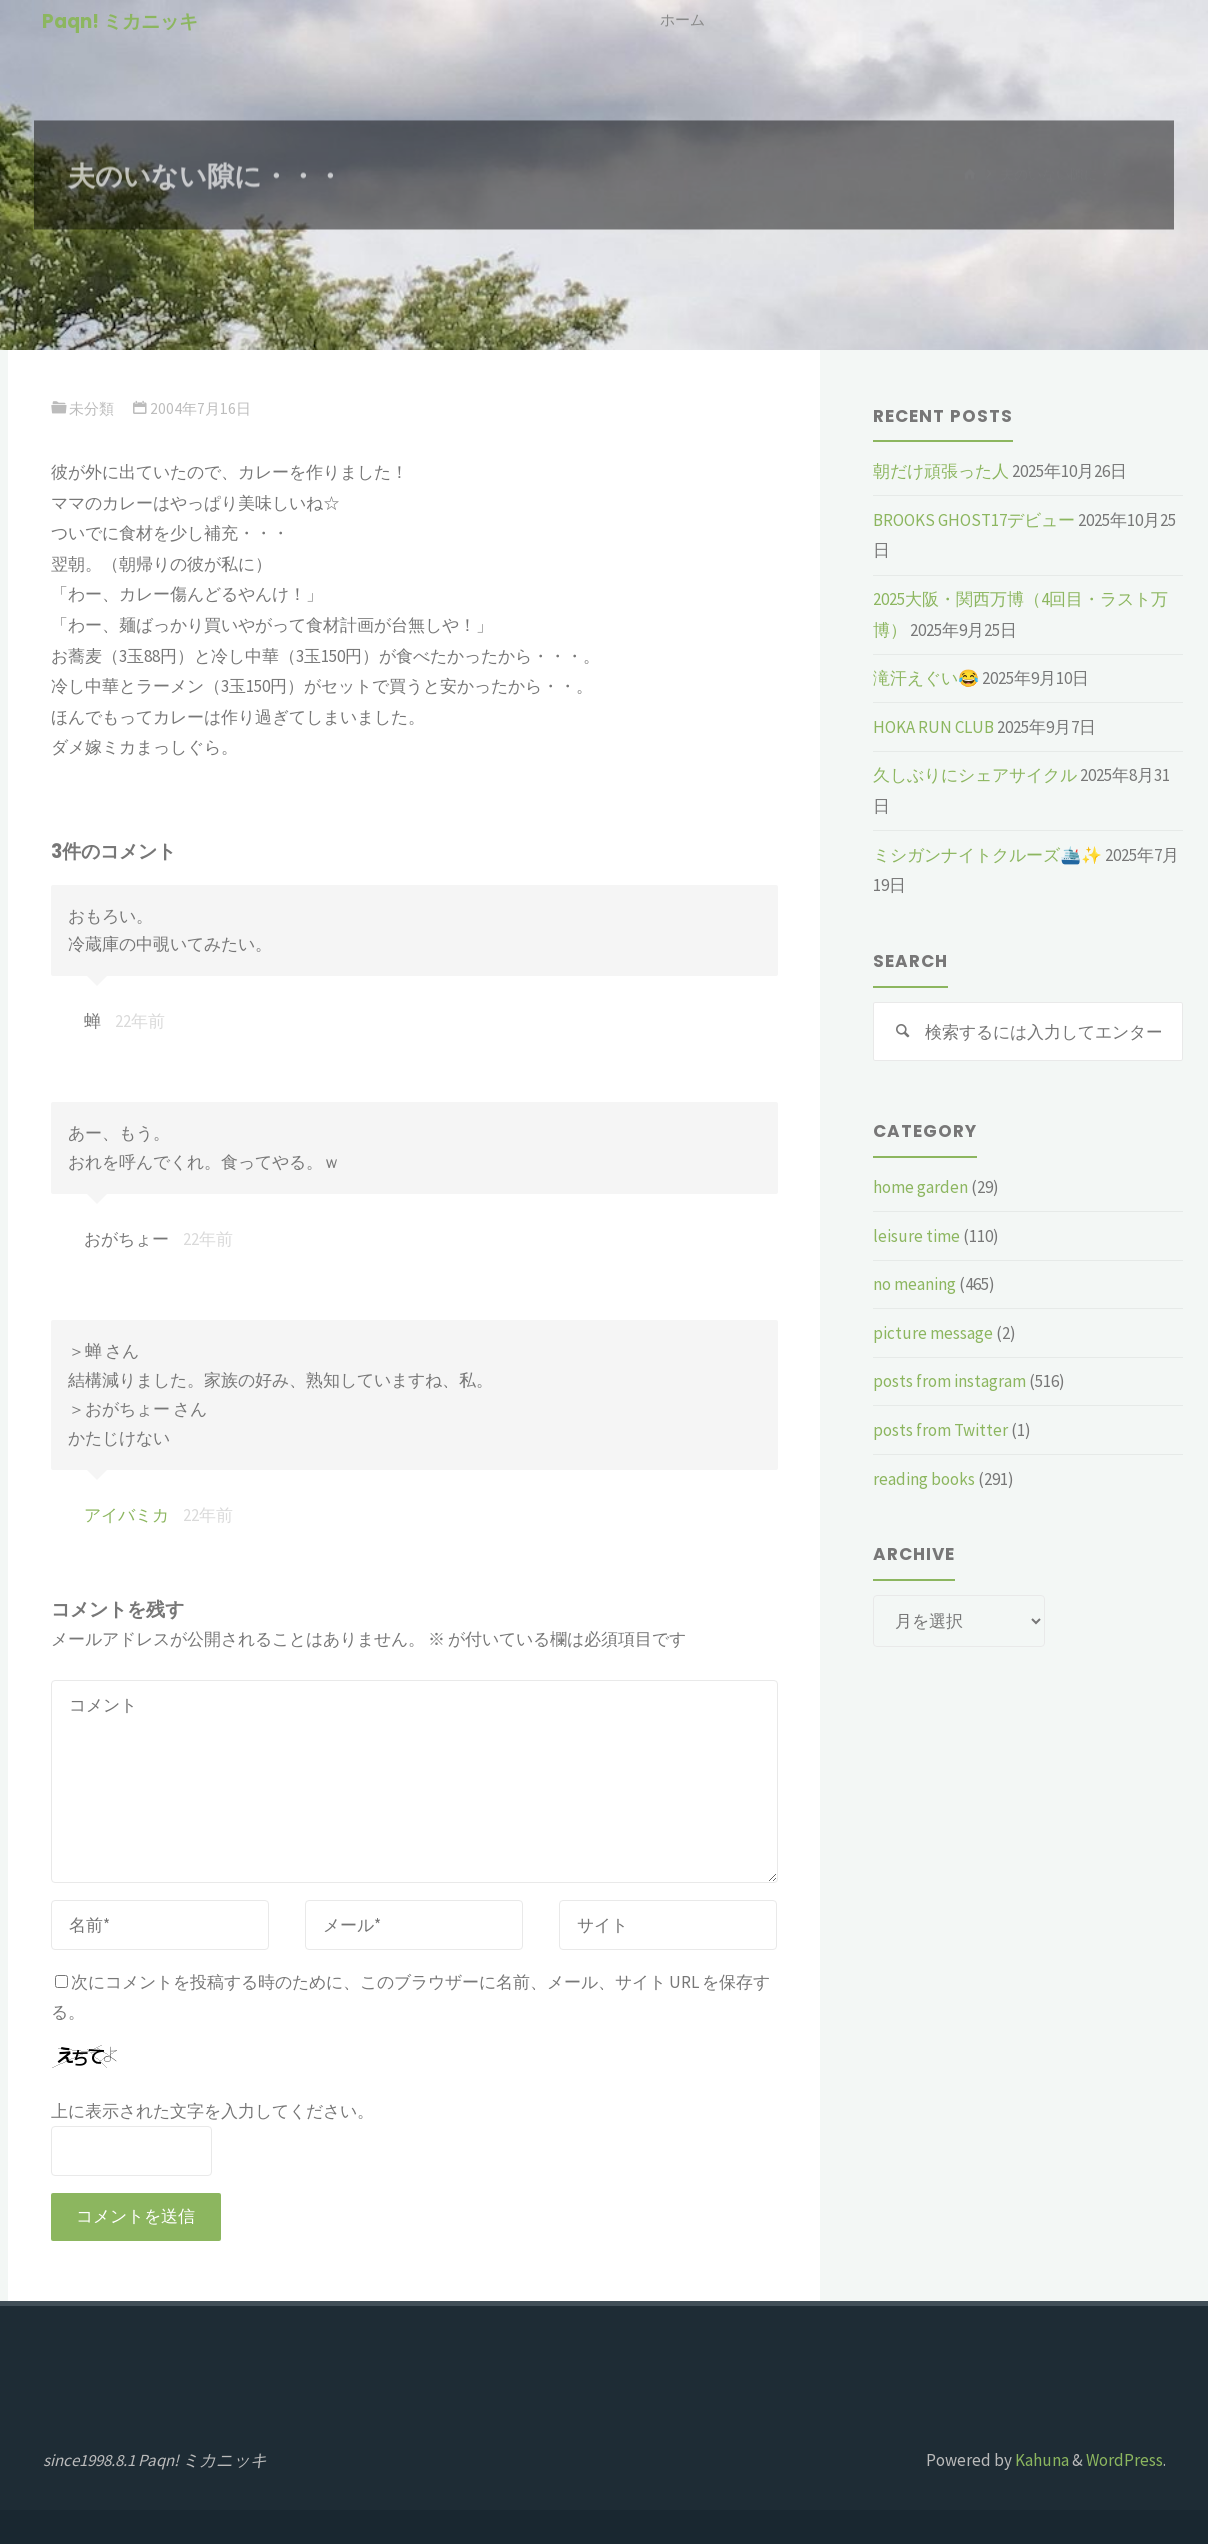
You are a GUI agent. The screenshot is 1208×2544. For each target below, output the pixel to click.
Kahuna (1040, 2460)
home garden (920, 1187)
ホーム (682, 19)
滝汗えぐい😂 (926, 678)
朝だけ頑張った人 (941, 471)
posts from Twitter (940, 1430)
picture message (933, 1333)
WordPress (1124, 2460)
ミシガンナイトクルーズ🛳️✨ (987, 855)
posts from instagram (949, 1382)
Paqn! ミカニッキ (121, 21)
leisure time (916, 1236)
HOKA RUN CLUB (933, 727)
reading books (924, 1479)
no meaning (914, 1284)
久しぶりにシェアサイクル (975, 775)
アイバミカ (126, 1515)
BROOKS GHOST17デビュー (974, 520)
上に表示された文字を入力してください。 (212, 2111)
